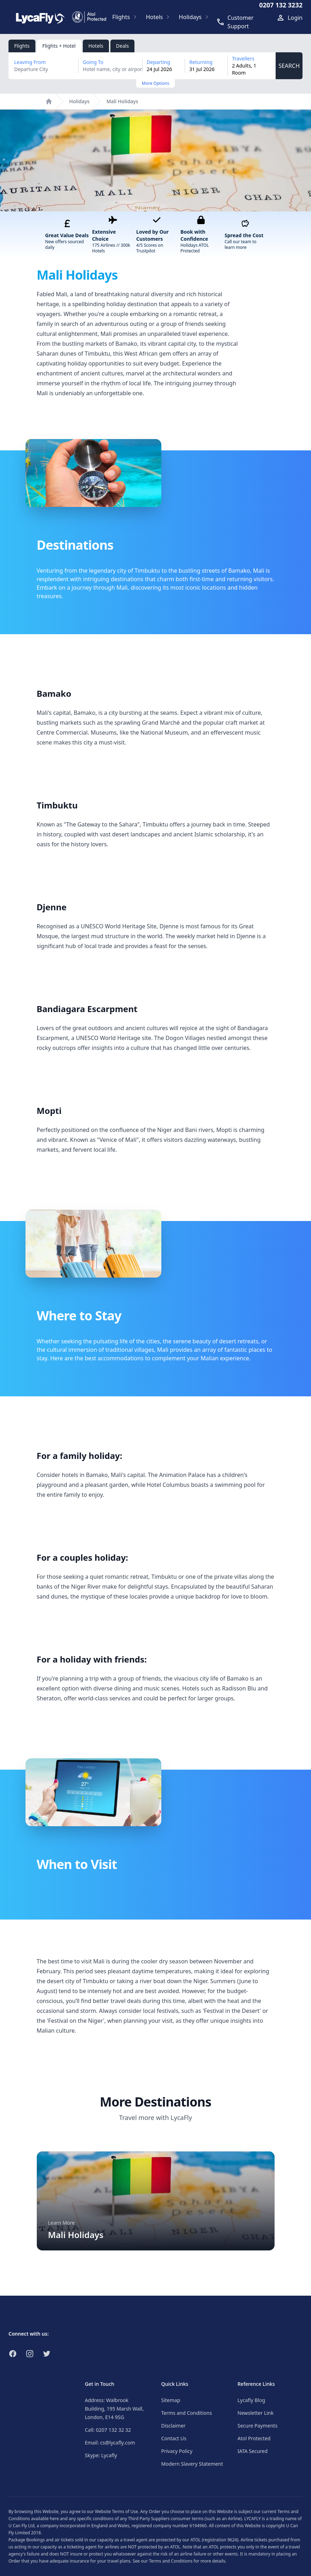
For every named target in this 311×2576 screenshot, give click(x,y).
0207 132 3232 (281, 5)
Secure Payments (257, 2425)
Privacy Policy (176, 2451)
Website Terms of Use (116, 2511)
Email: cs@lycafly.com (110, 2442)
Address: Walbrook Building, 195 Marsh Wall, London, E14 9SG (114, 2408)
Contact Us (173, 2438)
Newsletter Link (255, 2412)
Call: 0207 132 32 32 (108, 2429)
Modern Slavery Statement (192, 2463)
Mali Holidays (122, 101)
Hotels (95, 45)
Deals (122, 45)
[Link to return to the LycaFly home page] (40, 17)
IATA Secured (252, 2451)
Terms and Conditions (186, 2412)
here (54, 2519)
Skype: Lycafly (101, 2455)
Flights (22, 45)
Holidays (79, 101)
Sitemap (170, 2400)
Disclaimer (173, 2425)
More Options (155, 83)
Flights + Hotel (59, 45)
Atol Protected (253, 2438)
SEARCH (289, 66)
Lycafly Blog (251, 2400)
